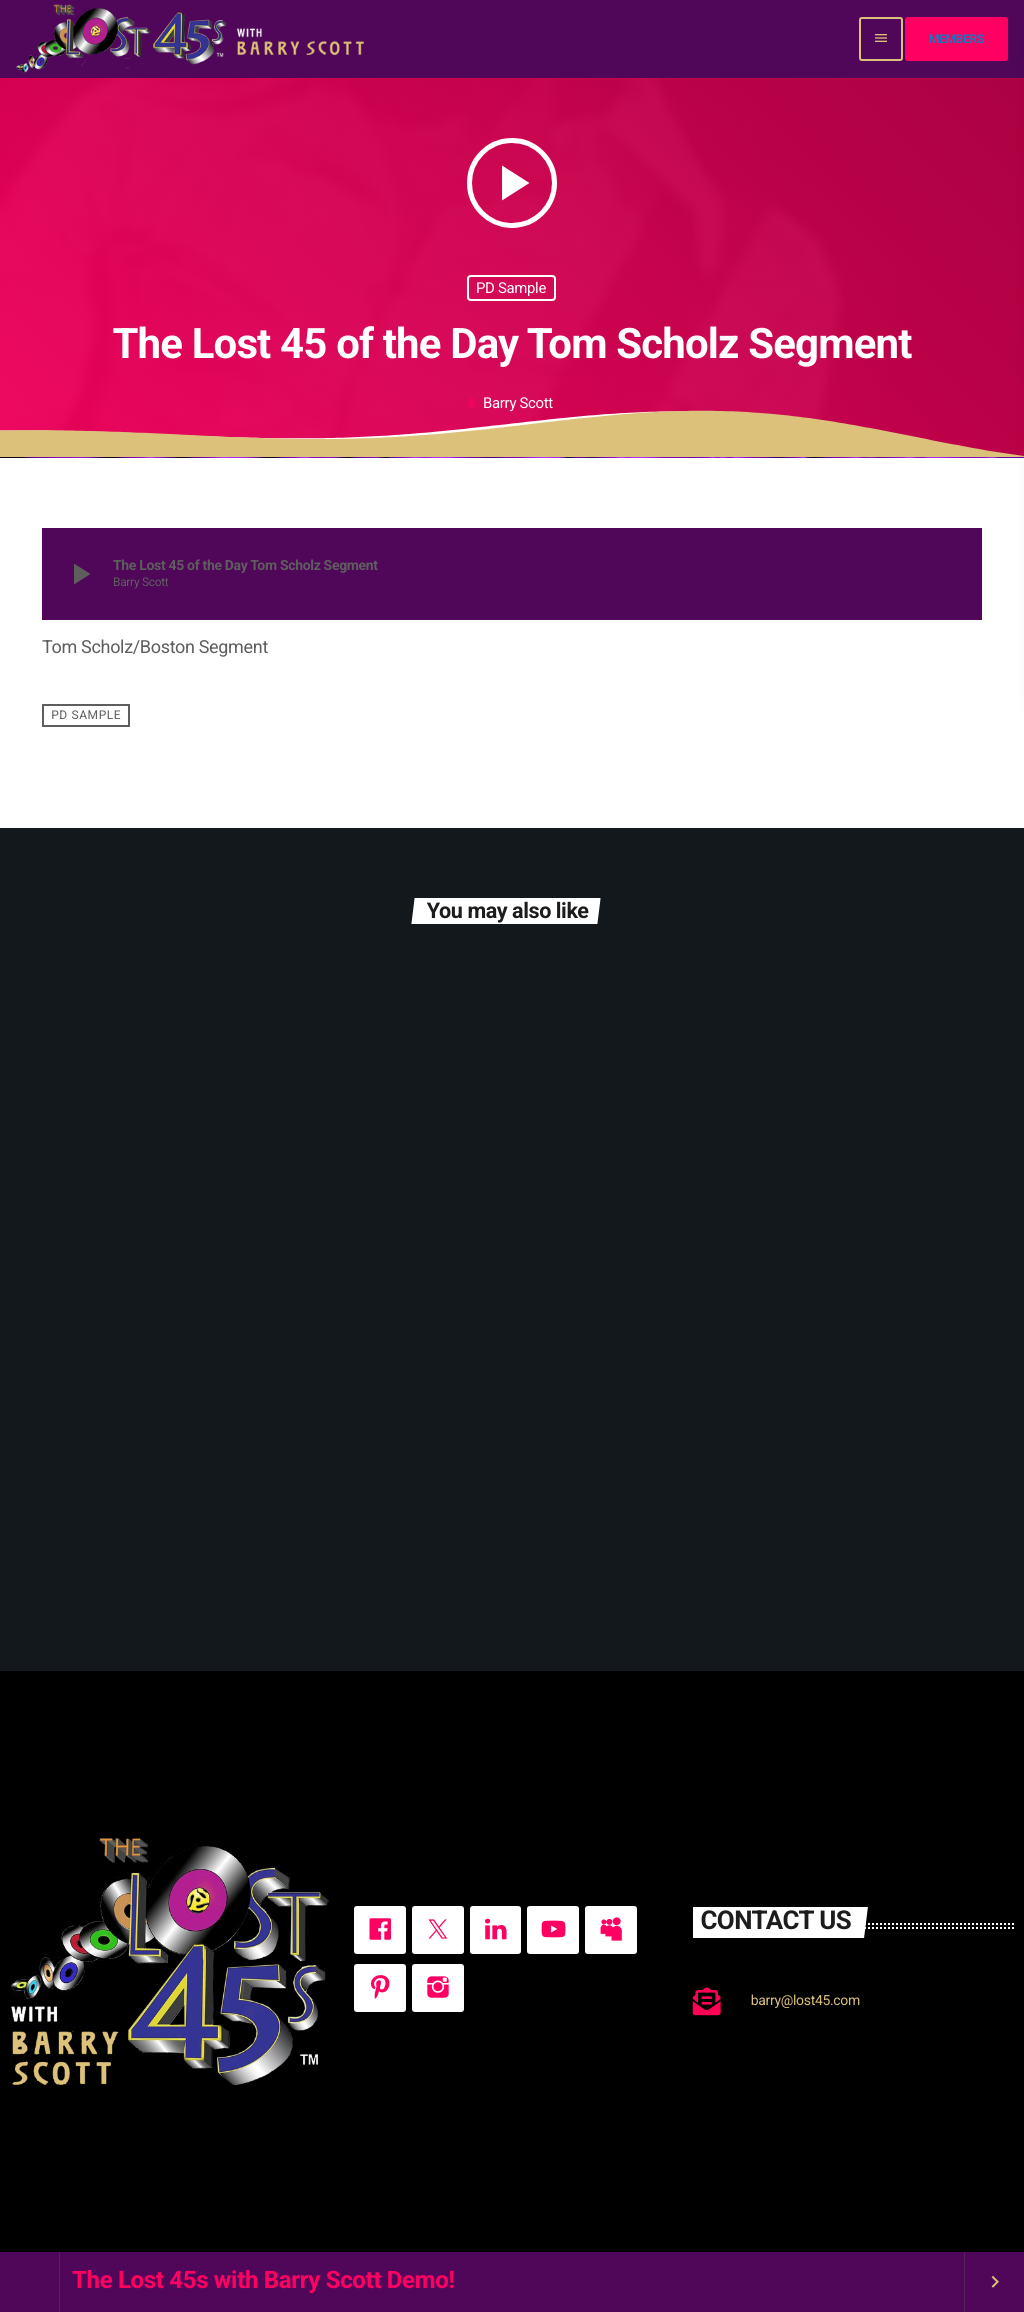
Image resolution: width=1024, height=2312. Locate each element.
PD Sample (511, 288)
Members (956, 39)
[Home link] (192, 39)
